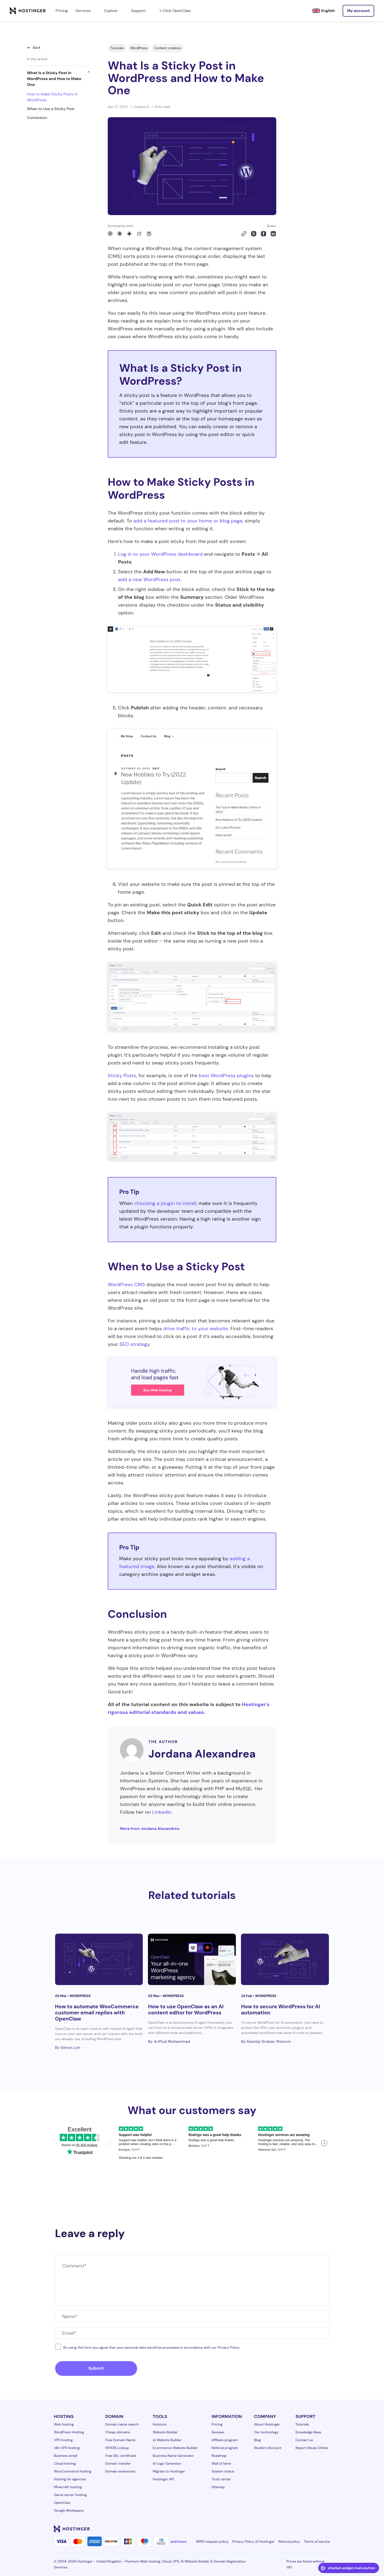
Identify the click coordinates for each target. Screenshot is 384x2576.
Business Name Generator (173, 2455)
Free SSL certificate (120, 2455)
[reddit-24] (317, 2529)
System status (223, 2471)
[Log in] (358, 11)
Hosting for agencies (70, 2479)
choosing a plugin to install (165, 1203)
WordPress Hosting (69, 2432)
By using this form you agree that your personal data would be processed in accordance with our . (151, 2347)
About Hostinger (267, 2424)
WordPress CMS (126, 1284)
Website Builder (165, 2432)
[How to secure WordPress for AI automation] (285, 1959)
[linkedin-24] (268, 2529)
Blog (257, 2440)
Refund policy (289, 2541)
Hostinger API (163, 2479)
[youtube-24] (308, 2529)
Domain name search (122, 2424)
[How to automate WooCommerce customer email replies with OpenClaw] (99, 1959)
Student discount (268, 2448)
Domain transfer (118, 2463)
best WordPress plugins (226, 1075)
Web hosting (64, 2424)
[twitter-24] (298, 2529)
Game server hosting (70, 2495)
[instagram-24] (288, 2529)
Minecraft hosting (68, 2487)
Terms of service (317, 2541)
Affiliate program (225, 2440)
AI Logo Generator (167, 2463)
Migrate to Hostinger (169, 2471)
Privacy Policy (228, 2347)
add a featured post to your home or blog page (187, 521)
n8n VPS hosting (67, 2448)
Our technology (266, 2432)
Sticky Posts (122, 1075)
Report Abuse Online (312, 2448)
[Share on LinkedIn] (273, 234)
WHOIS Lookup (117, 2448)
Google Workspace (69, 2510)
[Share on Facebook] (263, 234)
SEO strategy (134, 1344)
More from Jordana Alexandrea (149, 1828)
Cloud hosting (65, 2463)
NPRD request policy (212, 2541)
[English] (323, 11)
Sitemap (218, 2487)
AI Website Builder (167, 2440)
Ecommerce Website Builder (175, 2448)
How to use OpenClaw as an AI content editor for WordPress (185, 2009)
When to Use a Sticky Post (50, 108)
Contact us (304, 2440)
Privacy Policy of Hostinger (253, 2541)
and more (178, 2541)
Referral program (225, 2448)
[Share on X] (254, 234)
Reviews (218, 2432)
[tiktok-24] (327, 2529)
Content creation (167, 48)
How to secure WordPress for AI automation (280, 2009)
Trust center (221, 2479)
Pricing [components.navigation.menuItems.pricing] (62, 10)
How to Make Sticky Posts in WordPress (52, 97)
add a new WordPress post (149, 579)
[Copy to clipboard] (244, 234)
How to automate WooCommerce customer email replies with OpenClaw (97, 2012)
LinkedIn (162, 1812)
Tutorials (117, 48)
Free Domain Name (120, 2440)
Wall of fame (221, 2463)
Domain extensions (120, 2471)
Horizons (160, 2424)
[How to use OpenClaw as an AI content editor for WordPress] (192, 1959)
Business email (65, 2455)
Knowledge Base (308, 2432)
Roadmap (219, 2455)
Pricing (217, 2424)
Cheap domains (117, 2432)
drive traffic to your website (195, 1328)
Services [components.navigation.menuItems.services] (85, 11)
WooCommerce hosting (72, 2471)
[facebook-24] (278, 2529)
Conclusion (37, 117)
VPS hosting (63, 2440)
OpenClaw (62, 2502)
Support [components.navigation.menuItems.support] (141, 11)
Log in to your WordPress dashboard (160, 554)
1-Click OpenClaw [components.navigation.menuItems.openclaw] (175, 10)
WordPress (138, 48)
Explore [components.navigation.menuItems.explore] (113, 11)
